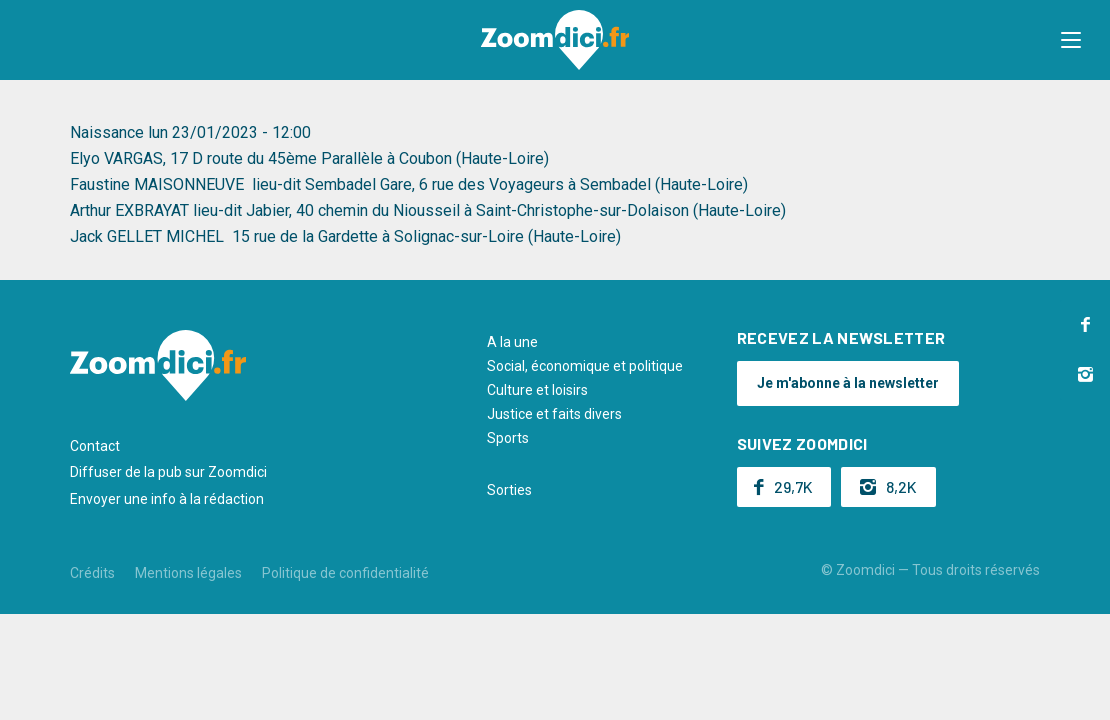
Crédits (92, 573)
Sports (508, 438)
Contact (95, 446)
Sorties (509, 490)
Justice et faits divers (554, 414)
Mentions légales (188, 573)
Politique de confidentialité (345, 573)
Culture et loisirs (537, 390)
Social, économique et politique (585, 366)
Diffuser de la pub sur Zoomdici (168, 472)
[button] (1075, 40)
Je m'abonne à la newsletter (848, 383)
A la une (512, 342)
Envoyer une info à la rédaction (167, 499)
